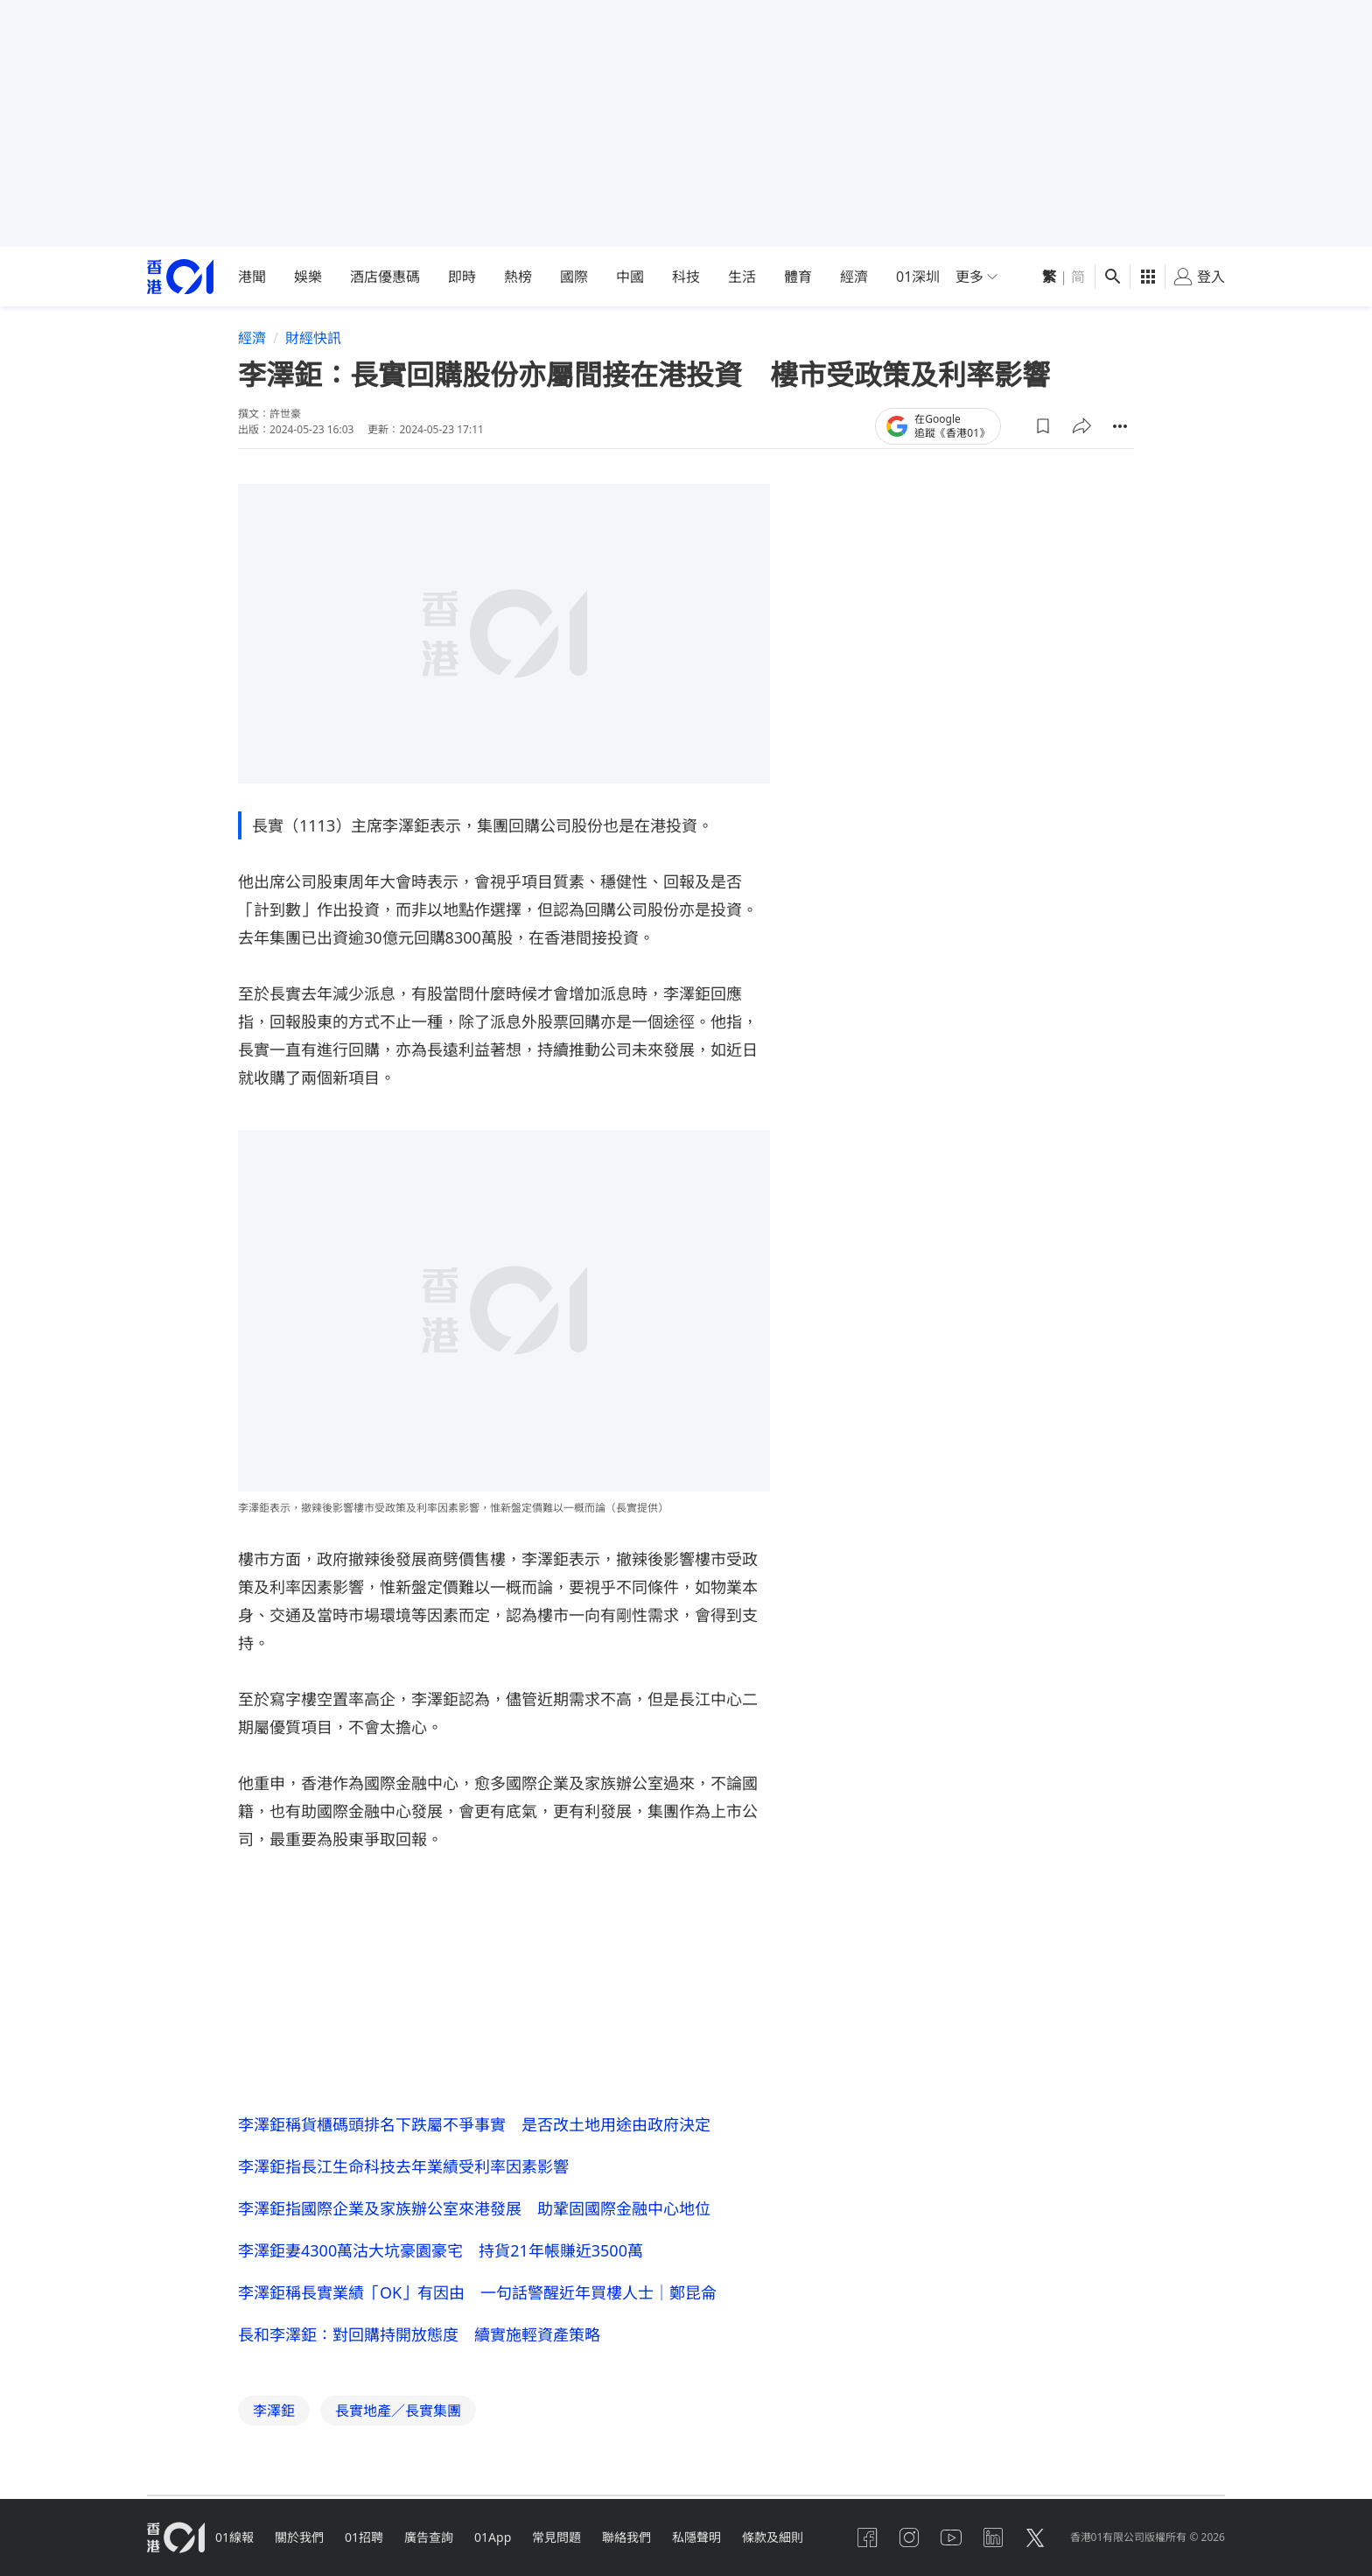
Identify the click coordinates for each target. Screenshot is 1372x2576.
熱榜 (518, 276)
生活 (742, 276)
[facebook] (867, 2537)
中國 (630, 276)
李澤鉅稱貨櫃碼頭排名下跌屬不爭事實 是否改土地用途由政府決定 (474, 2124)
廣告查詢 (428, 2537)
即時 (462, 276)
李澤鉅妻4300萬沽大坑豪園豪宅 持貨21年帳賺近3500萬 (440, 2250)
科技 (686, 276)
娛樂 (308, 276)
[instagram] (909, 2537)
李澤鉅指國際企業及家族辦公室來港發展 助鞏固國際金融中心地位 (474, 2208)
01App (492, 2537)
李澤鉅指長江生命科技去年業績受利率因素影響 (403, 2166)
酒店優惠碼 (385, 276)
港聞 (252, 276)
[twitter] (1035, 2537)
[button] (1043, 426)
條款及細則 (772, 2537)
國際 (574, 276)
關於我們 (299, 2537)
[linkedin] (993, 2537)
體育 (798, 276)
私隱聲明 (696, 2537)
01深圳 (918, 276)
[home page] (180, 277)
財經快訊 (313, 337)
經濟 (854, 276)
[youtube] (951, 2537)
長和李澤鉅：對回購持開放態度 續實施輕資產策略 (419, 2334)
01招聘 (364, 2537)
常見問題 (556, 2537)
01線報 (234, 2537)
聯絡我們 (626, 2537)
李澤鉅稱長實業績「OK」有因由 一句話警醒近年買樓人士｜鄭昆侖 (477, 2292)
